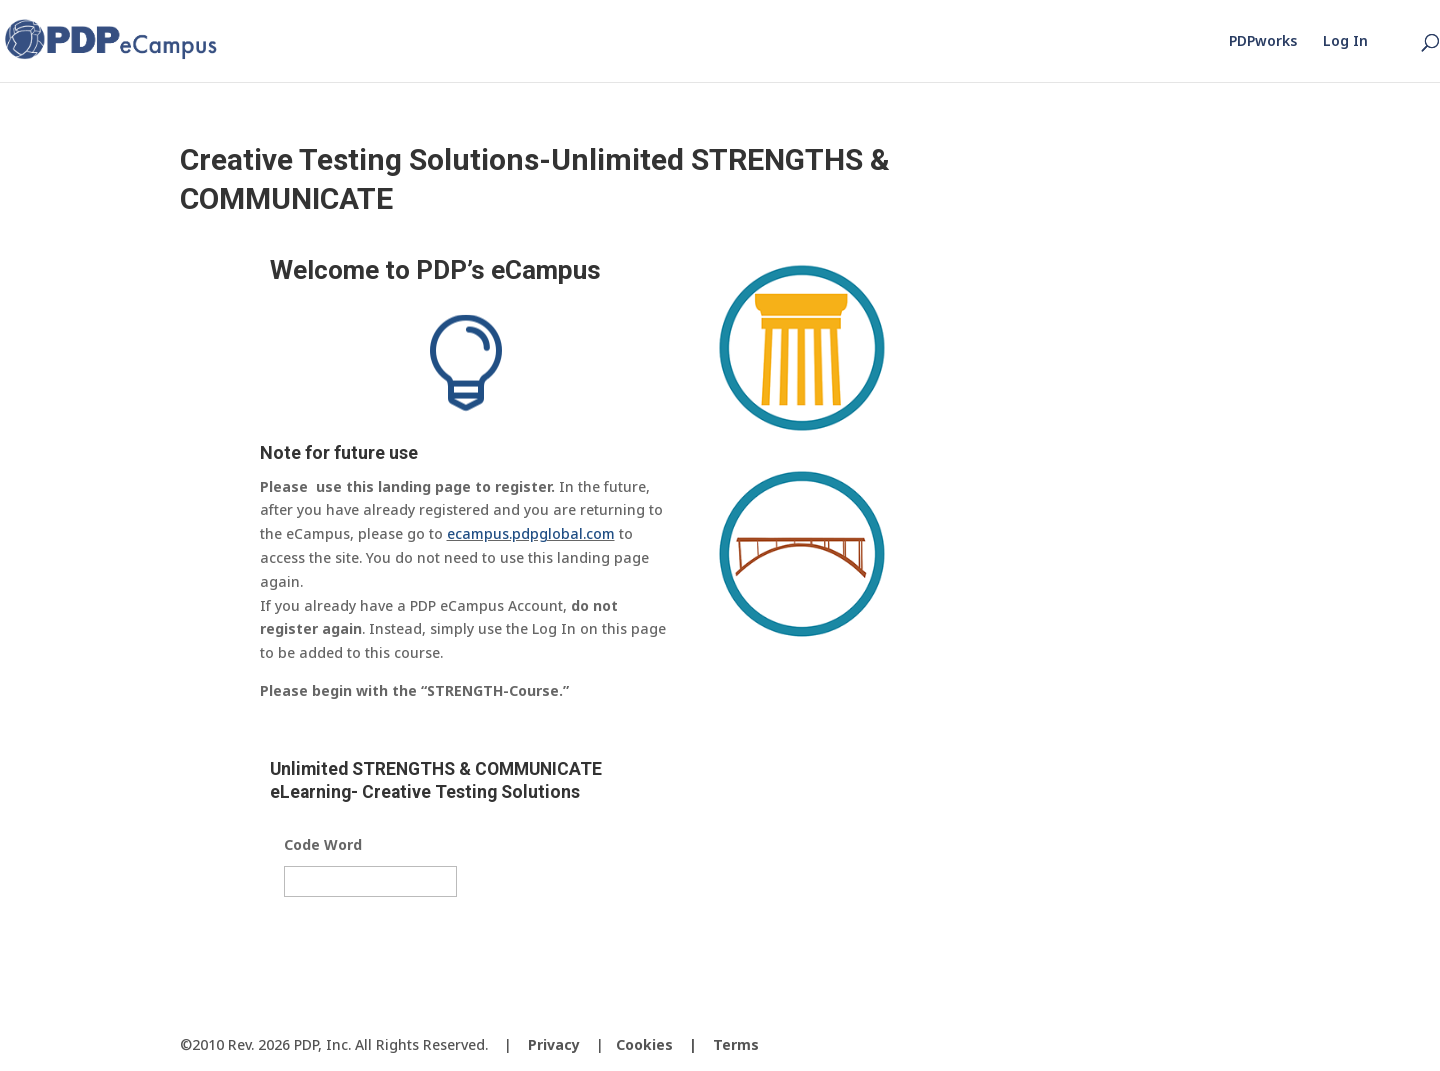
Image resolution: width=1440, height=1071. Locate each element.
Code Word (323, 845)
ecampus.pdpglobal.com (531, 533)
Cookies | (664, 1044)
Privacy (554, 1044)
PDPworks (1263, 42)
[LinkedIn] (1244, 1045)
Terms (736, 1044)
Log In (1345, 42)
